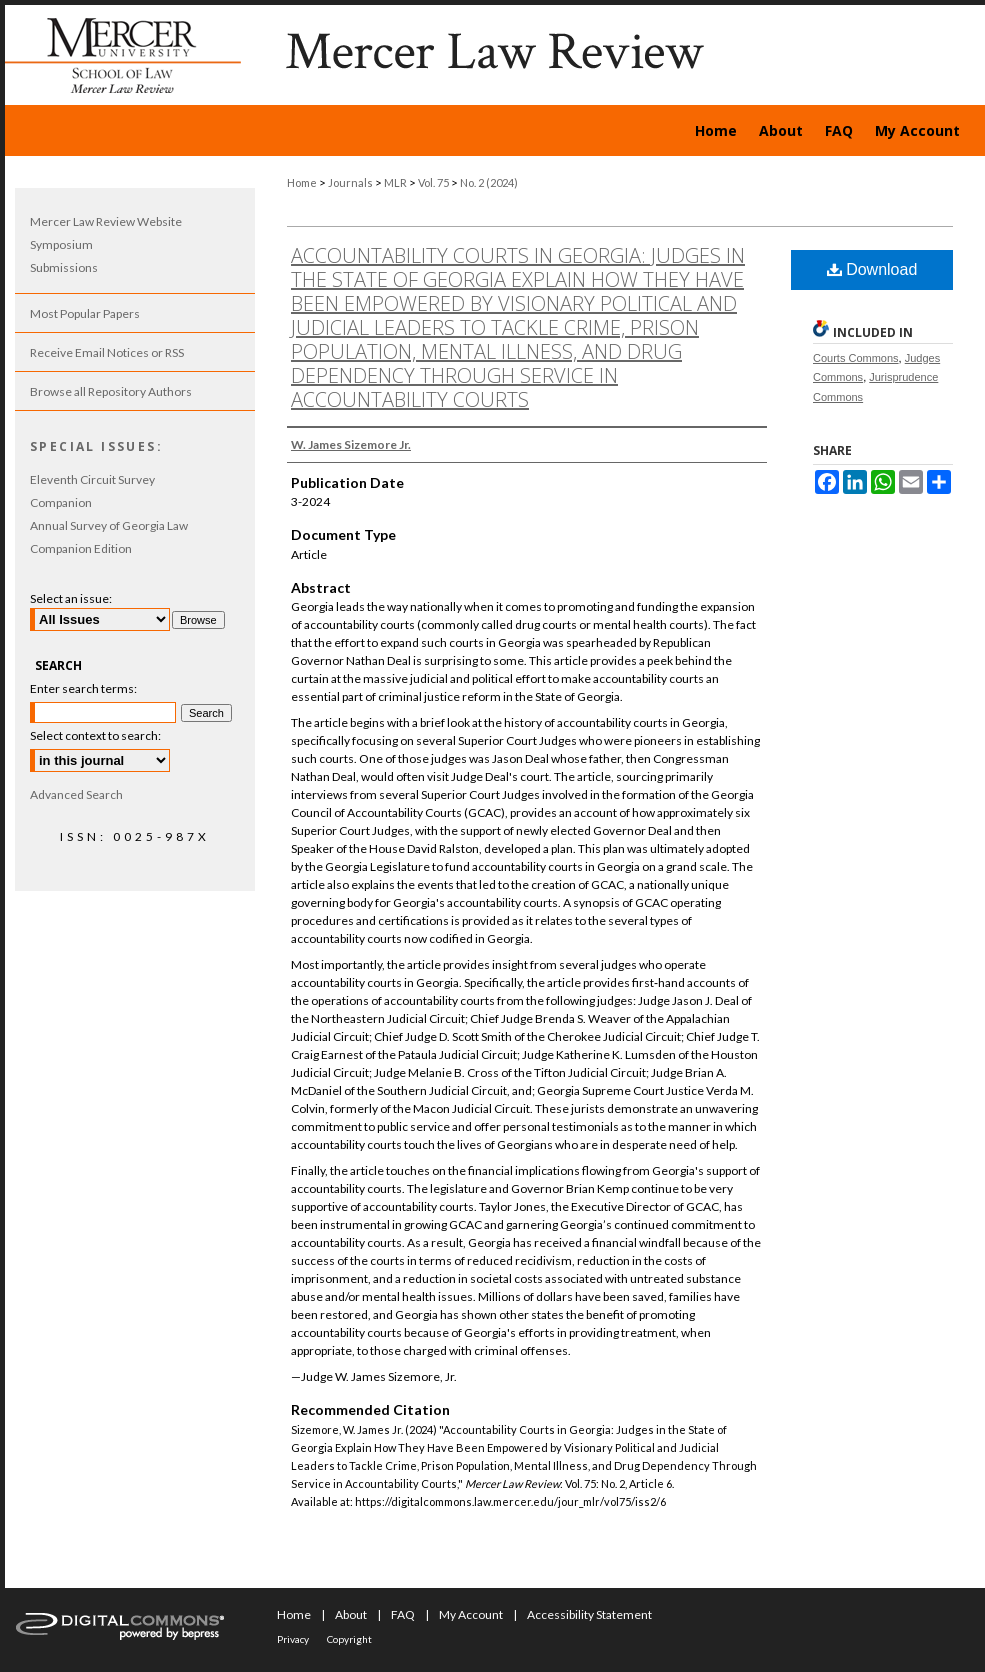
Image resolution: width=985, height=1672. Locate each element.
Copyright (349, 1639)
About (351, 1614)
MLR (395, 182)
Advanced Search (76, 794)
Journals (350, 182)
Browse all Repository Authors (111, 391)
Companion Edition (81, 548)
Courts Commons (856, 358)
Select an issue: (71, 598)
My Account (471, 1614)
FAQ (403, 1614)
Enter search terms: (83, 688)
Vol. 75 (433, 182)
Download (872, 269)
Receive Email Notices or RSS (107, 352)
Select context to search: (95, 735)
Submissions (64, 267)
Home (302, 182)
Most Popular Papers (85, 313)
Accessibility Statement (589, 1614)
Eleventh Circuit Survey (92, 479)
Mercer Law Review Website (106, 221)
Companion (61, 502)
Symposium (61, 244)
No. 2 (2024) (489, 182)
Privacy (293, 1639)
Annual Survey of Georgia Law (109, 525)
